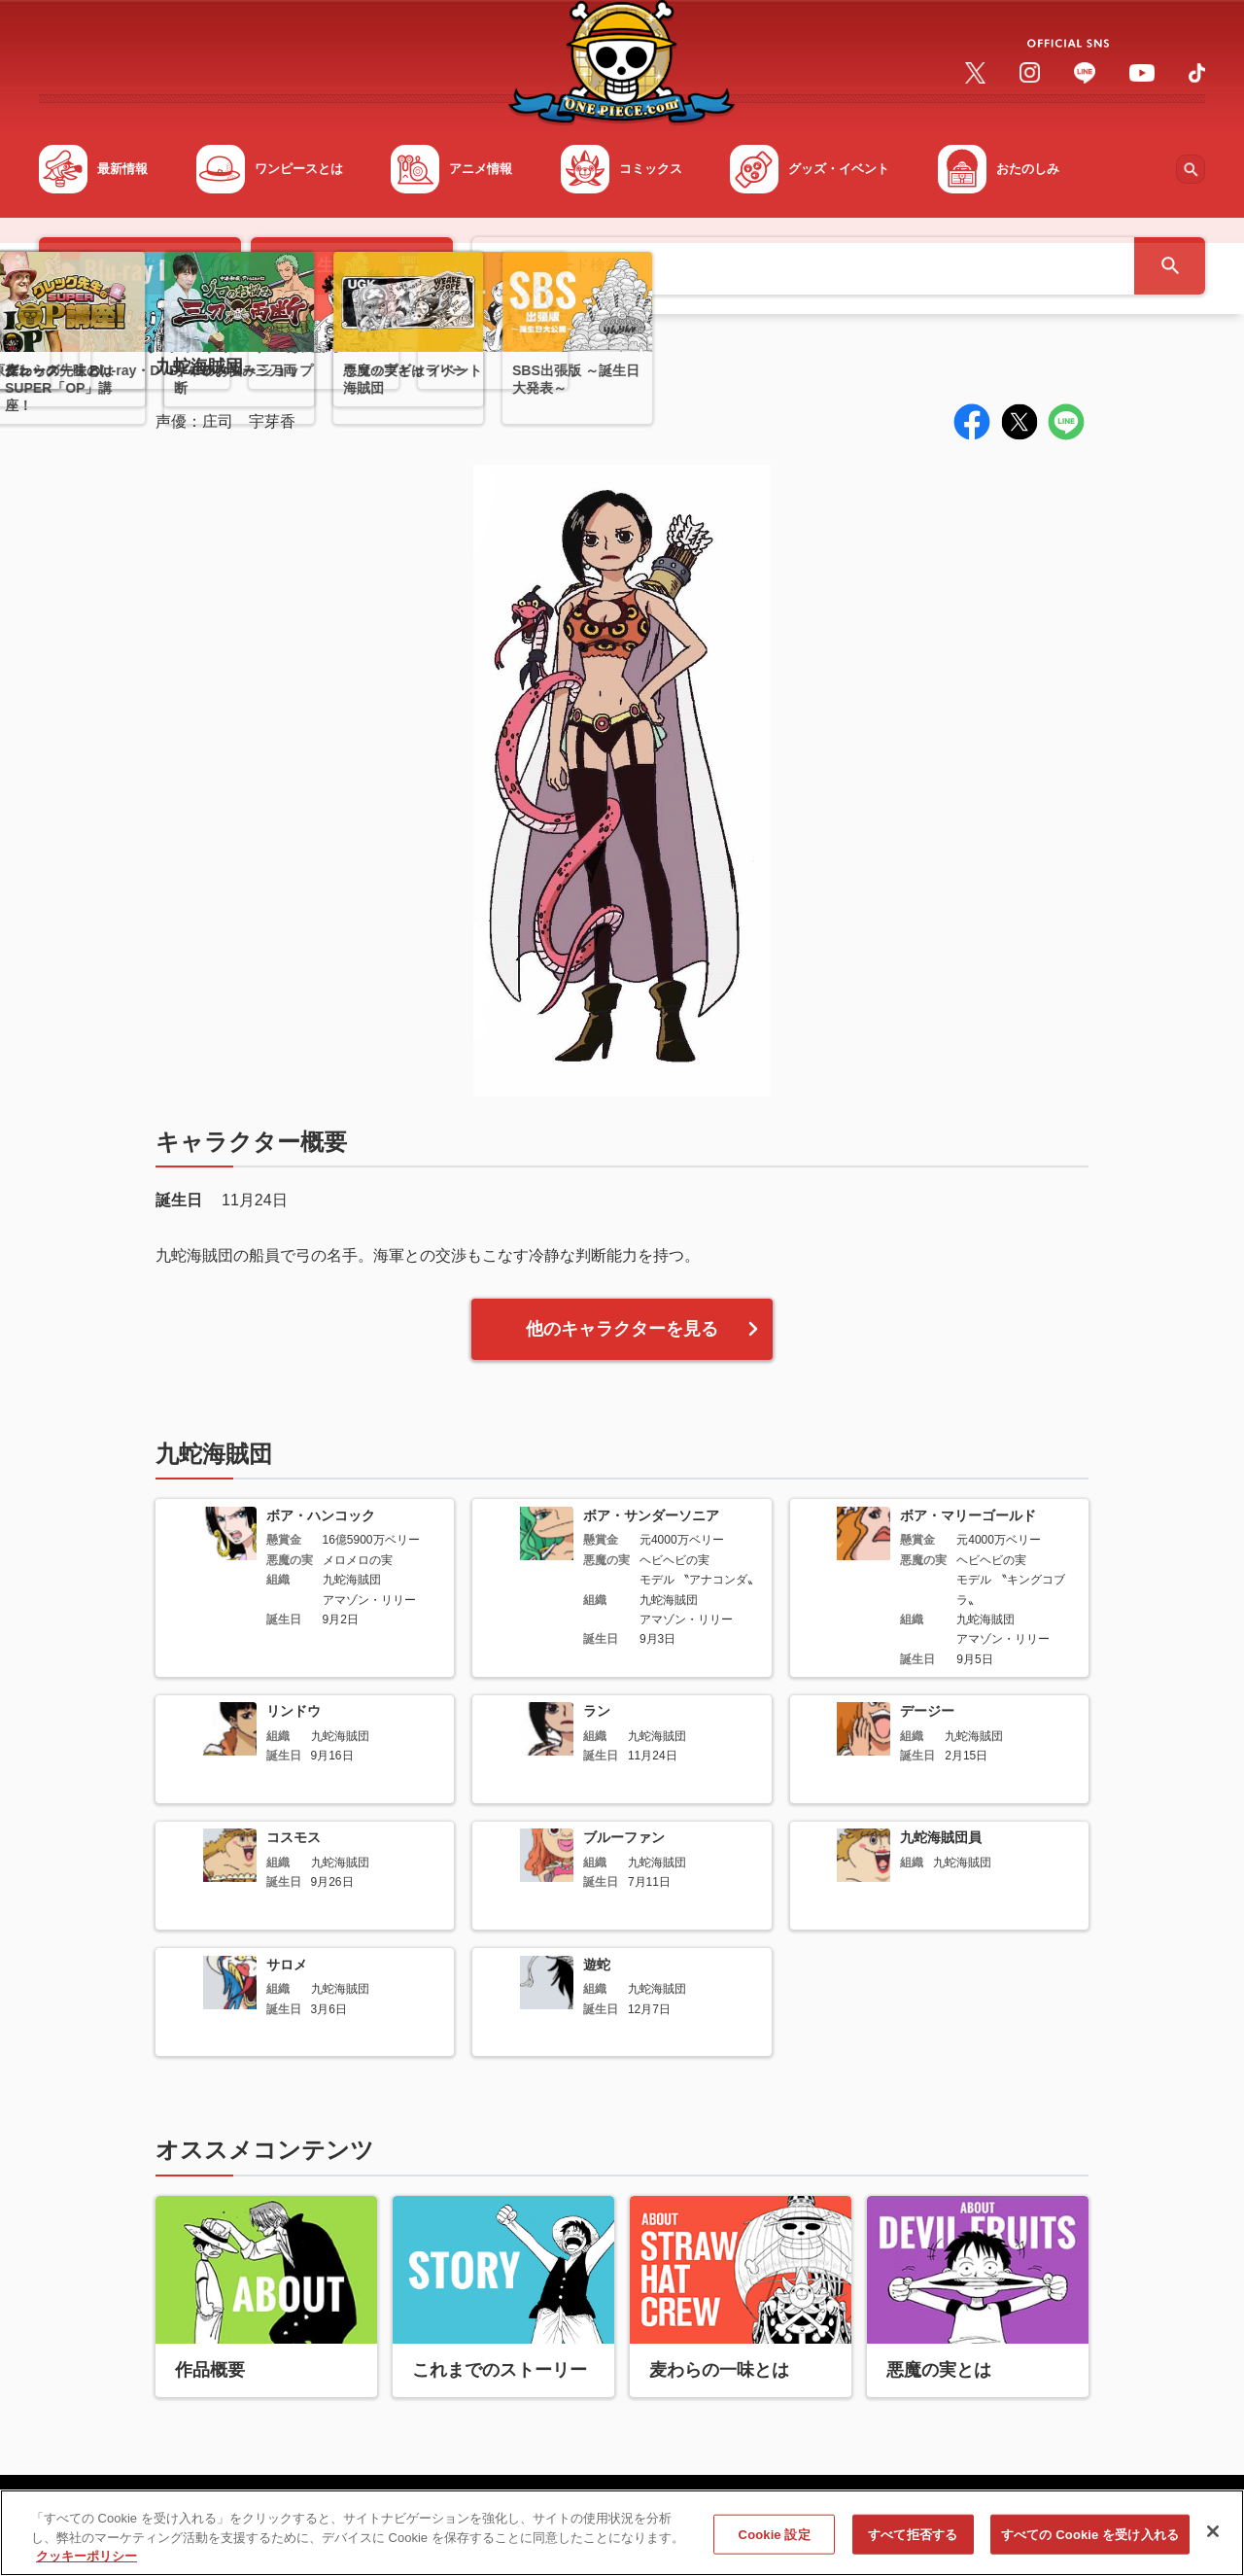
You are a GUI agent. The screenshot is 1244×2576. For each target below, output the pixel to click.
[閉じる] (1213, 2539)
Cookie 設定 (775, 2542)
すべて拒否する (912, 2542)
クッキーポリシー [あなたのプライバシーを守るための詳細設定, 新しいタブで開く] (86, 2565)
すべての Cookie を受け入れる (1090, 2542)
